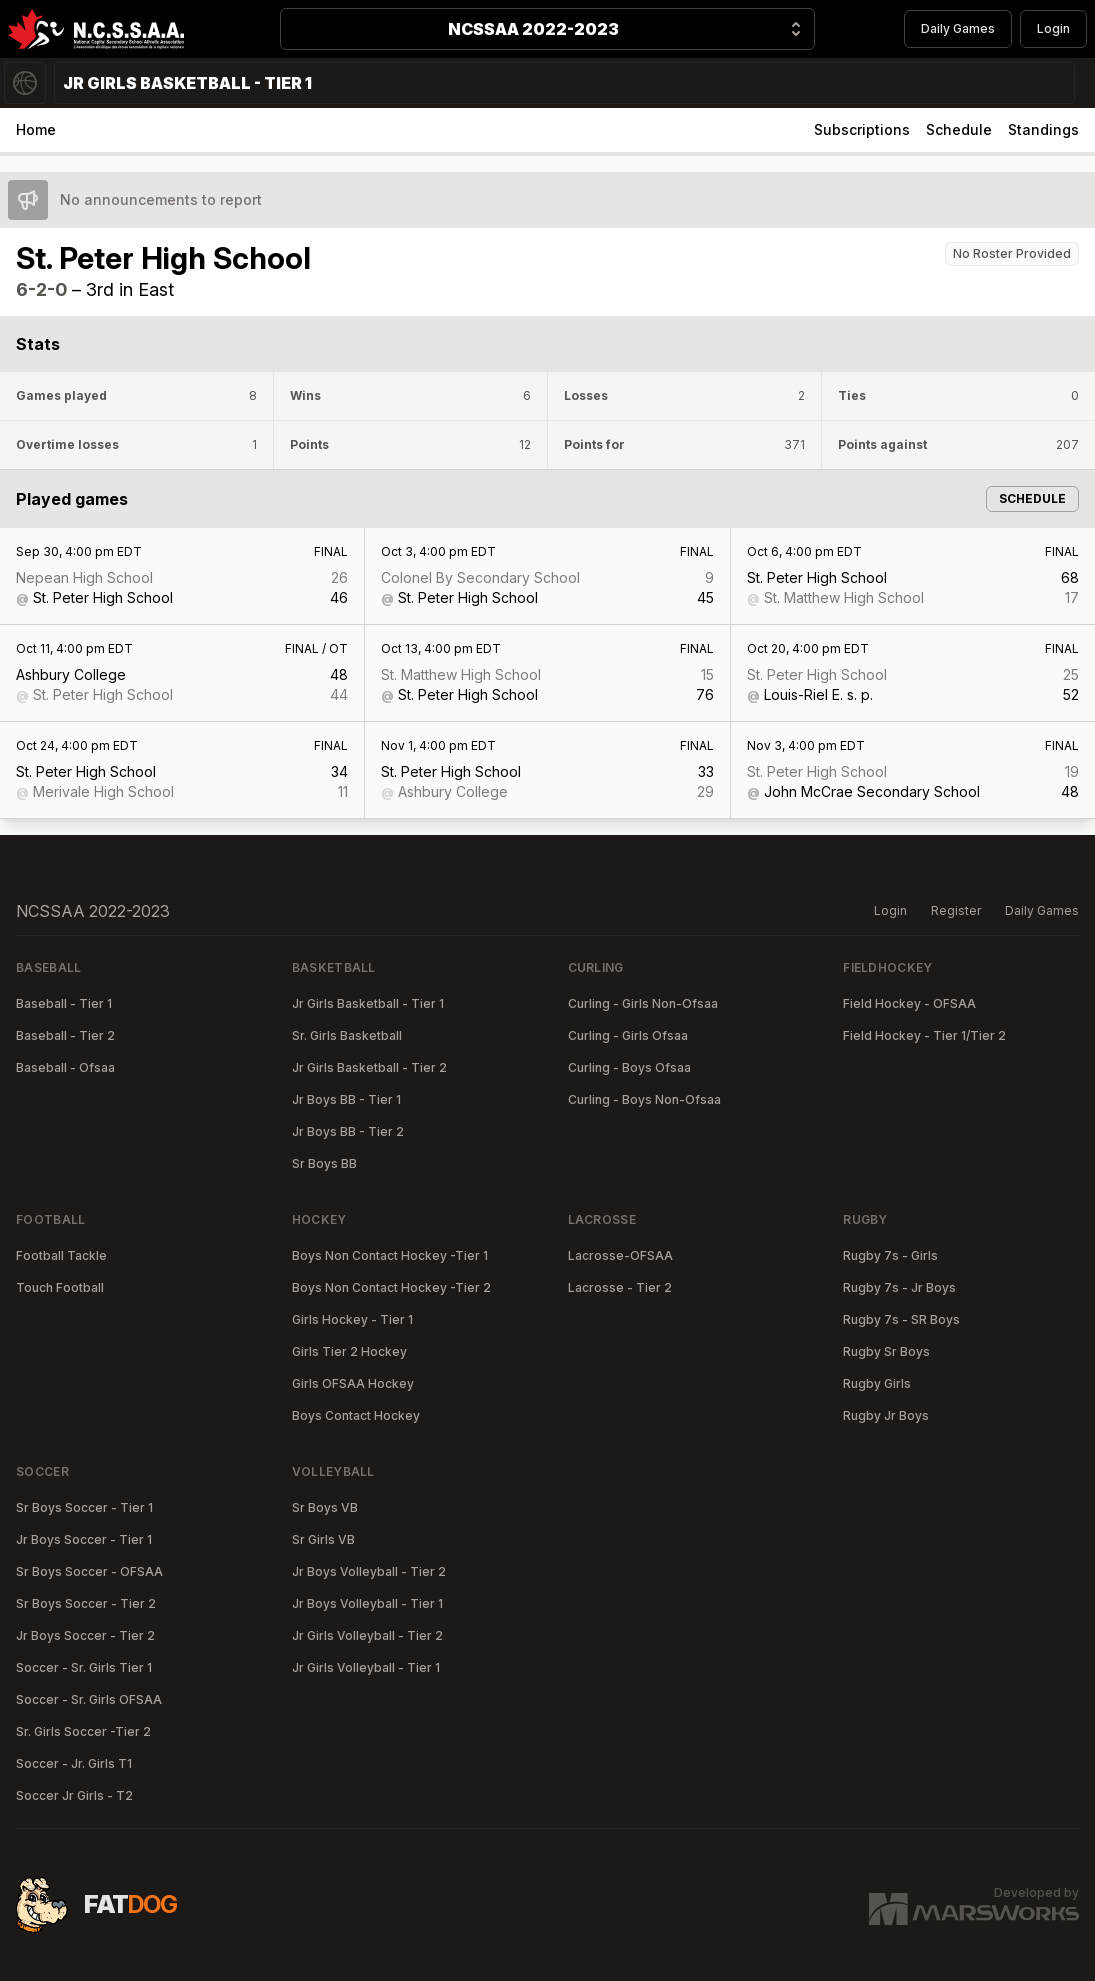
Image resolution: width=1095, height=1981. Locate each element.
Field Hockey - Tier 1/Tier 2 (924, 1035)
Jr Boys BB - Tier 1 (346, 1099)
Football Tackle (61, 1255)
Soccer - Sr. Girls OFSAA (89, 1699)
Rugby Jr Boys (886, 1415)
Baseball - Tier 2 (65, 1035)
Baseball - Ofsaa (65, 1067)
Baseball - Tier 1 (64, 1003)
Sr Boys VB (325, 1507)
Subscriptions (862, 129)
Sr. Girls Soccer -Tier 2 (83, 1731)
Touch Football (60, 1287)
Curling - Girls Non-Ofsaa (643, 1003)
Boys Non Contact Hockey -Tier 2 (391, 1287)
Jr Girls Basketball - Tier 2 (369, 1067)
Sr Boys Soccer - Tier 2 (86, 1603)
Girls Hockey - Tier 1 (352, 1319)
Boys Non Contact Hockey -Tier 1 (390, 1255)
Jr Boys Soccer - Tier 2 (85, 1635)
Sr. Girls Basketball (347, 1035)
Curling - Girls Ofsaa (628, 1035)
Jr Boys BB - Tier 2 (348, 1131)
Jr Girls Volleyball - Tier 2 (367, 1635)
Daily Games (958, 28)
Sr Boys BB (324, 1163)
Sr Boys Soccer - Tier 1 (84, 1507)
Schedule (959, 129)
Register (956, 910)
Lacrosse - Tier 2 (620, 1287)
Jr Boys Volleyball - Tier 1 (367, 1603)
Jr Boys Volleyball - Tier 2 (369, 1571)
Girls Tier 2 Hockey (349, 1351)
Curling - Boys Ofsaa (629, 1067)
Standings (1043, 129)
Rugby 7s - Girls (890, 1255)
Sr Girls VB (323, 1539)
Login (1053, 28)
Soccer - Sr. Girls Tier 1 (84, 1667)
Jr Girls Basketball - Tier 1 (368, 1003)
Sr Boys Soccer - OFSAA (89, 1571)
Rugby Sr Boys (886, 1351)
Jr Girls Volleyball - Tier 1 (366, 1667)
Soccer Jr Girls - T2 (74, 1795)
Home (36, 129)
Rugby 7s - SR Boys (901, 1319)
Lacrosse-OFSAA (620, 1255)
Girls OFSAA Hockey (353, 1383)
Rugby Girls (877, 1383)
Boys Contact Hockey (356, 1415)
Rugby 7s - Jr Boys (899, 1287)
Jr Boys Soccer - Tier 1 (84, 1539)
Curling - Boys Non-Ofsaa (644, 1099)
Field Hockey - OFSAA (909, 1003)
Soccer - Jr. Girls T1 (74, 1763)
